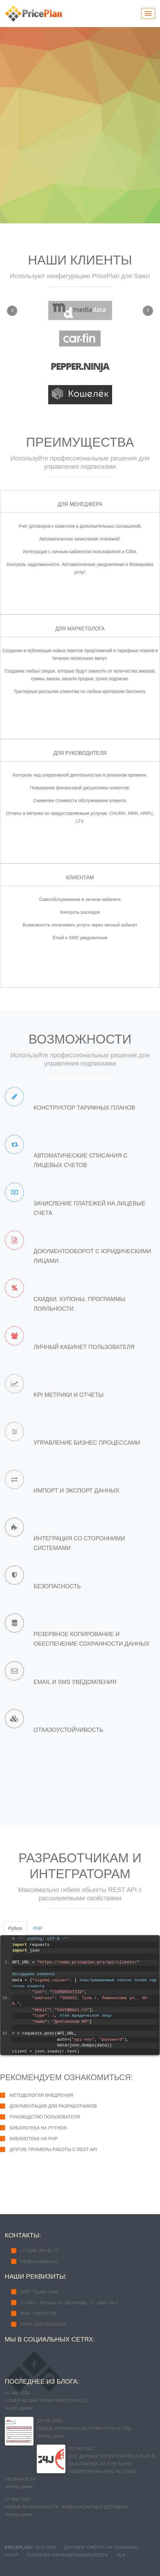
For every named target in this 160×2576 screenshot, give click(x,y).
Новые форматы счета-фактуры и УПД (84, 2428)
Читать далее (19, 2408)
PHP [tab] (37, 1928)
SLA (121, 2554)
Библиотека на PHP (33, 2138)
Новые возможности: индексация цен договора (66, 2506)
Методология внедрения (41, 2095)
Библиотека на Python (38, 2127)
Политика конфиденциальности (67, 2554)
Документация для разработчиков (53, 2106)
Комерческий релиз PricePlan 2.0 (47, 2400)
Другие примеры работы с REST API (53, 2149)
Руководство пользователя (45, 2116)
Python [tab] (15, 1928)
